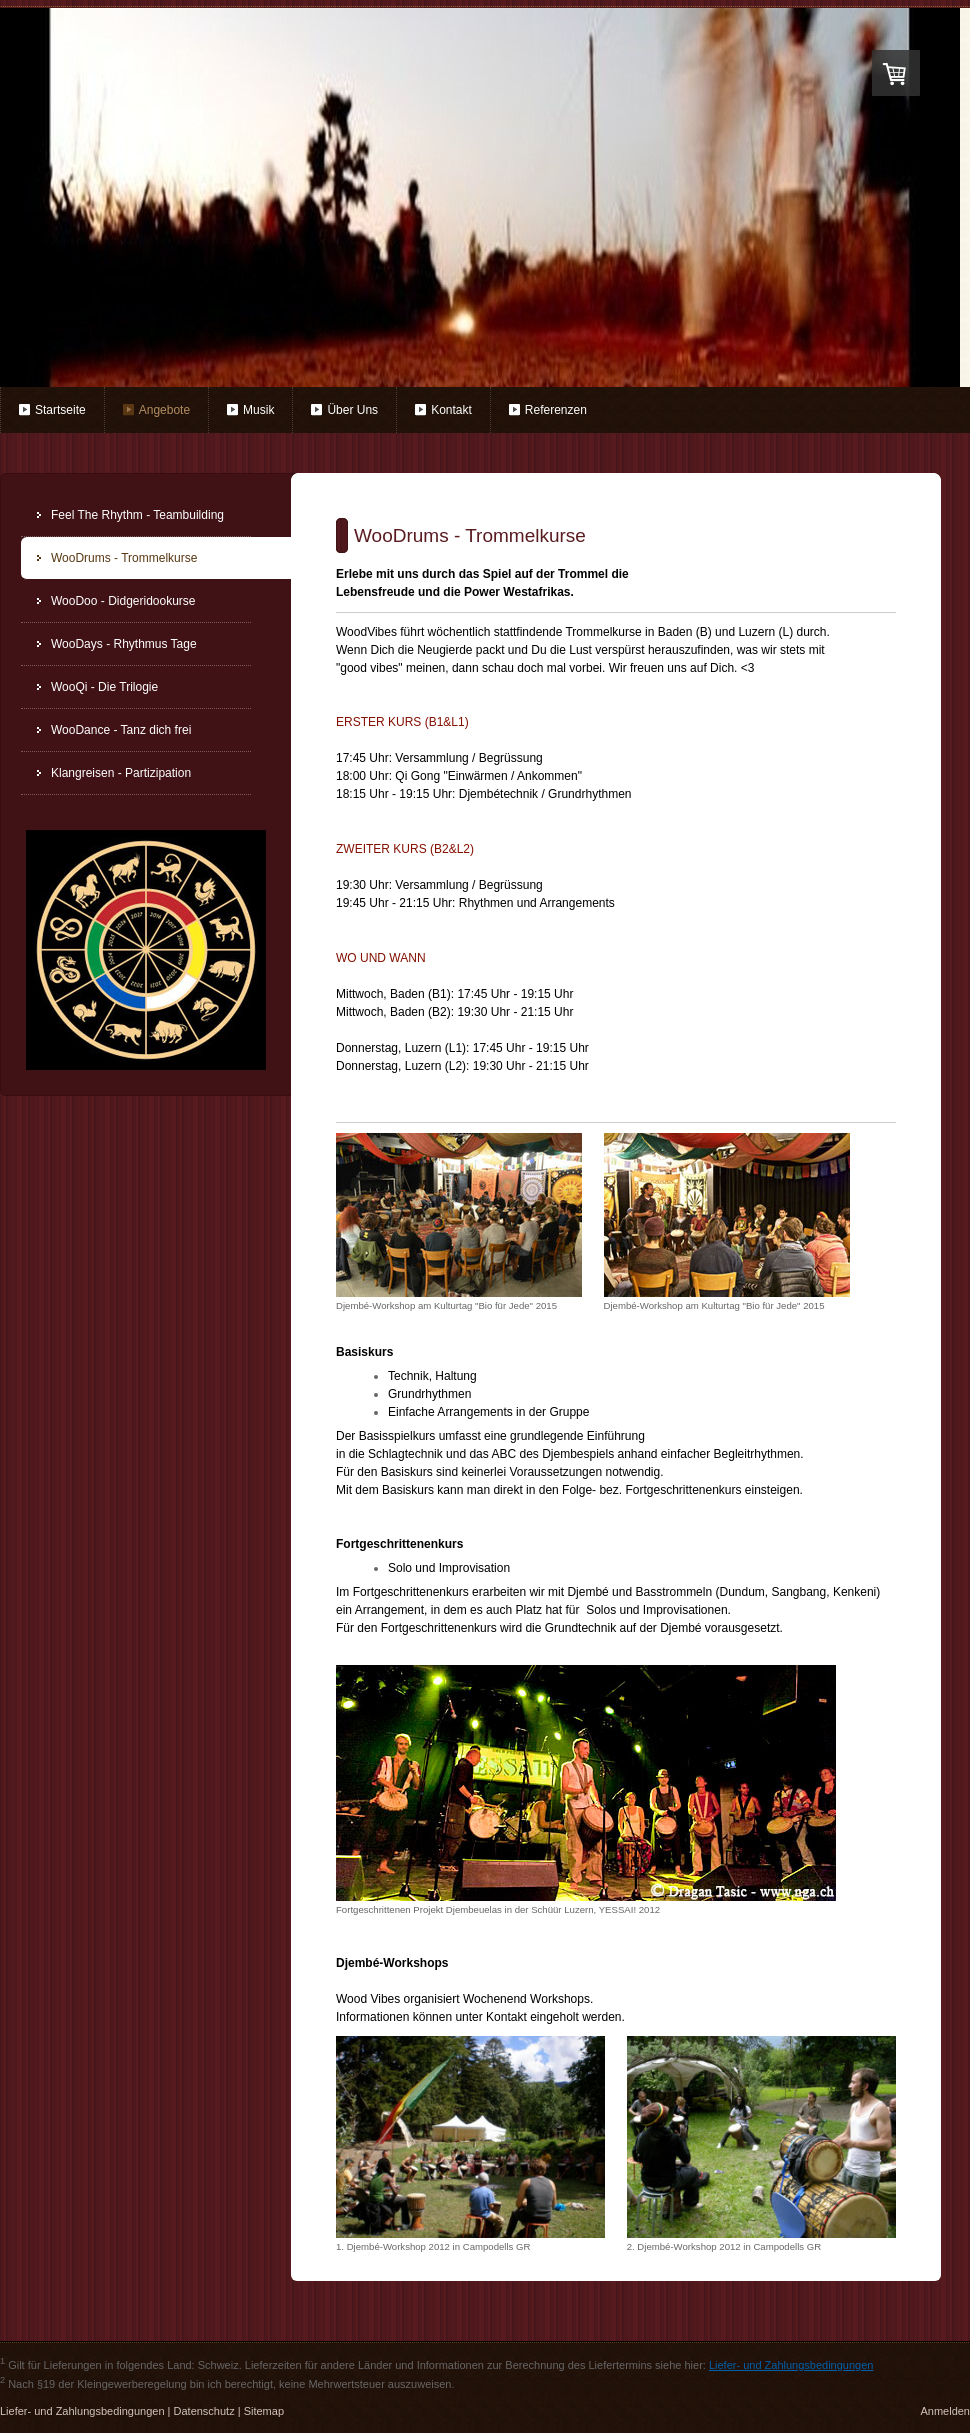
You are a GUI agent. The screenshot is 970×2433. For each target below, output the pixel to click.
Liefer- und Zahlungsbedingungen (791, 2365)
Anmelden (945, 2411)
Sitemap (264, 2411)
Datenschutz (204, 2411)
